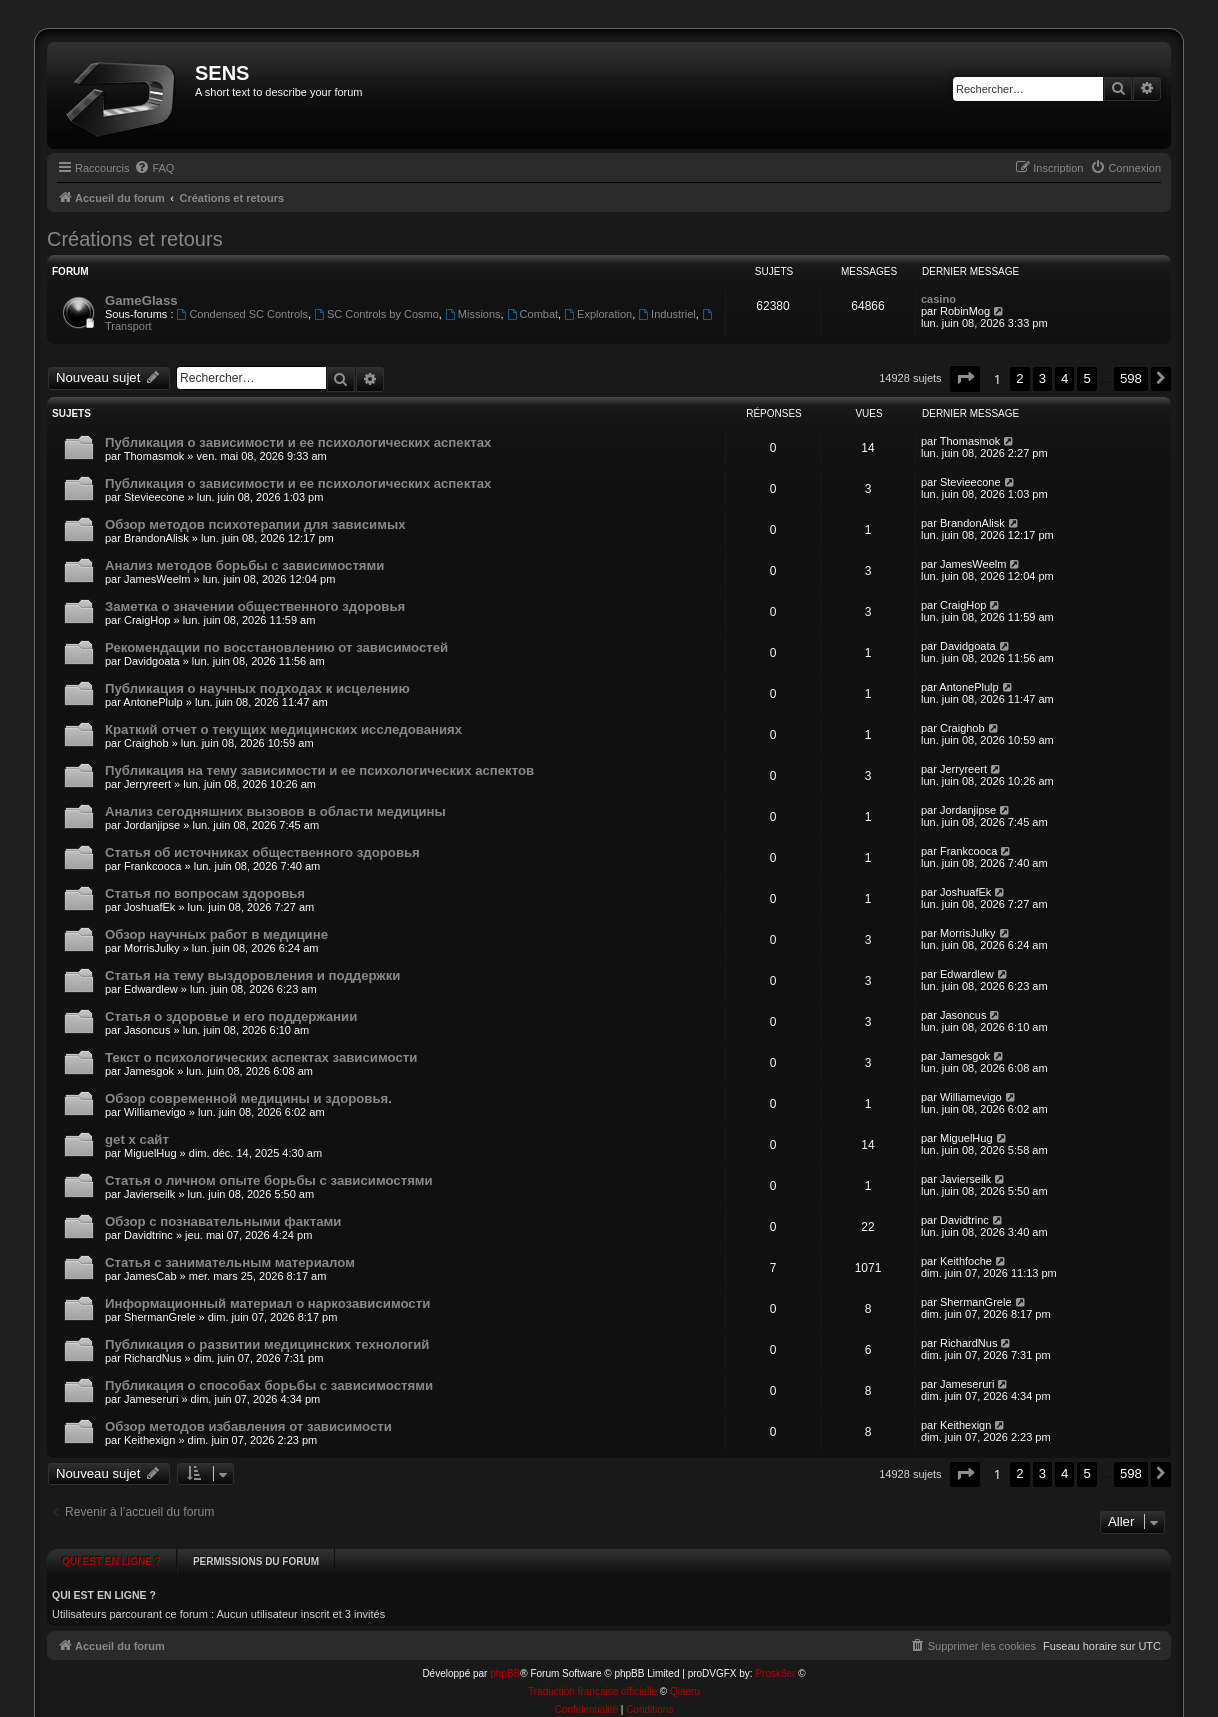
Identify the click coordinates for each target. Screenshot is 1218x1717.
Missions (473, 314)
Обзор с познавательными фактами (223, 1221)
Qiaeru (685, 1675)
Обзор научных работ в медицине (216, 934)
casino (938, 299)
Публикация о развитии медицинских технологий (267, 1344)
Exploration (598, 314)
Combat (532, 314)
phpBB (505, 1657)
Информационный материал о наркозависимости (267, 1303)
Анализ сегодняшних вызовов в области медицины (275, 811)
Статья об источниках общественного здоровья (262, 852)
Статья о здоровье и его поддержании (231, 1016)
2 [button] (1019, 378)
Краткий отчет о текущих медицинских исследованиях (283, 729)
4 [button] (1064, 378)
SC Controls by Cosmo (376, 314)
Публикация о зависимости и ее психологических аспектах (298, 442)
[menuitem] (154, 168)
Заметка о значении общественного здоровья (255, 606)
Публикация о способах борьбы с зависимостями (269, 1385)
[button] (965, 378)
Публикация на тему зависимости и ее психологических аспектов (319, 770)
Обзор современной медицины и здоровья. (248, 1098)
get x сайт (137, 1139)
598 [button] (1131, 378)
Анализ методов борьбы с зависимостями (244, 565)
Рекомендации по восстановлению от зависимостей (276, 647)
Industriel (666, 314)
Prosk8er (775, 1657)
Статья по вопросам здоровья (205, 893)
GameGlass (141, 300)
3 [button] (1042, 378)
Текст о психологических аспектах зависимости (261, 1057)
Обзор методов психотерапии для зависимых (255, 524)
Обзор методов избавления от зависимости (248, 1426)
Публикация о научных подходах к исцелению (257, 688)
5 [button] (1086, 378)
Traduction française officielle (592, 1675)
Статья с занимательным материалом (230, 1262)
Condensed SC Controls (242, 314)
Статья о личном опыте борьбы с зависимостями (269, 1180)
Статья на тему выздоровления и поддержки (252, 975)
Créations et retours (135, 239)
